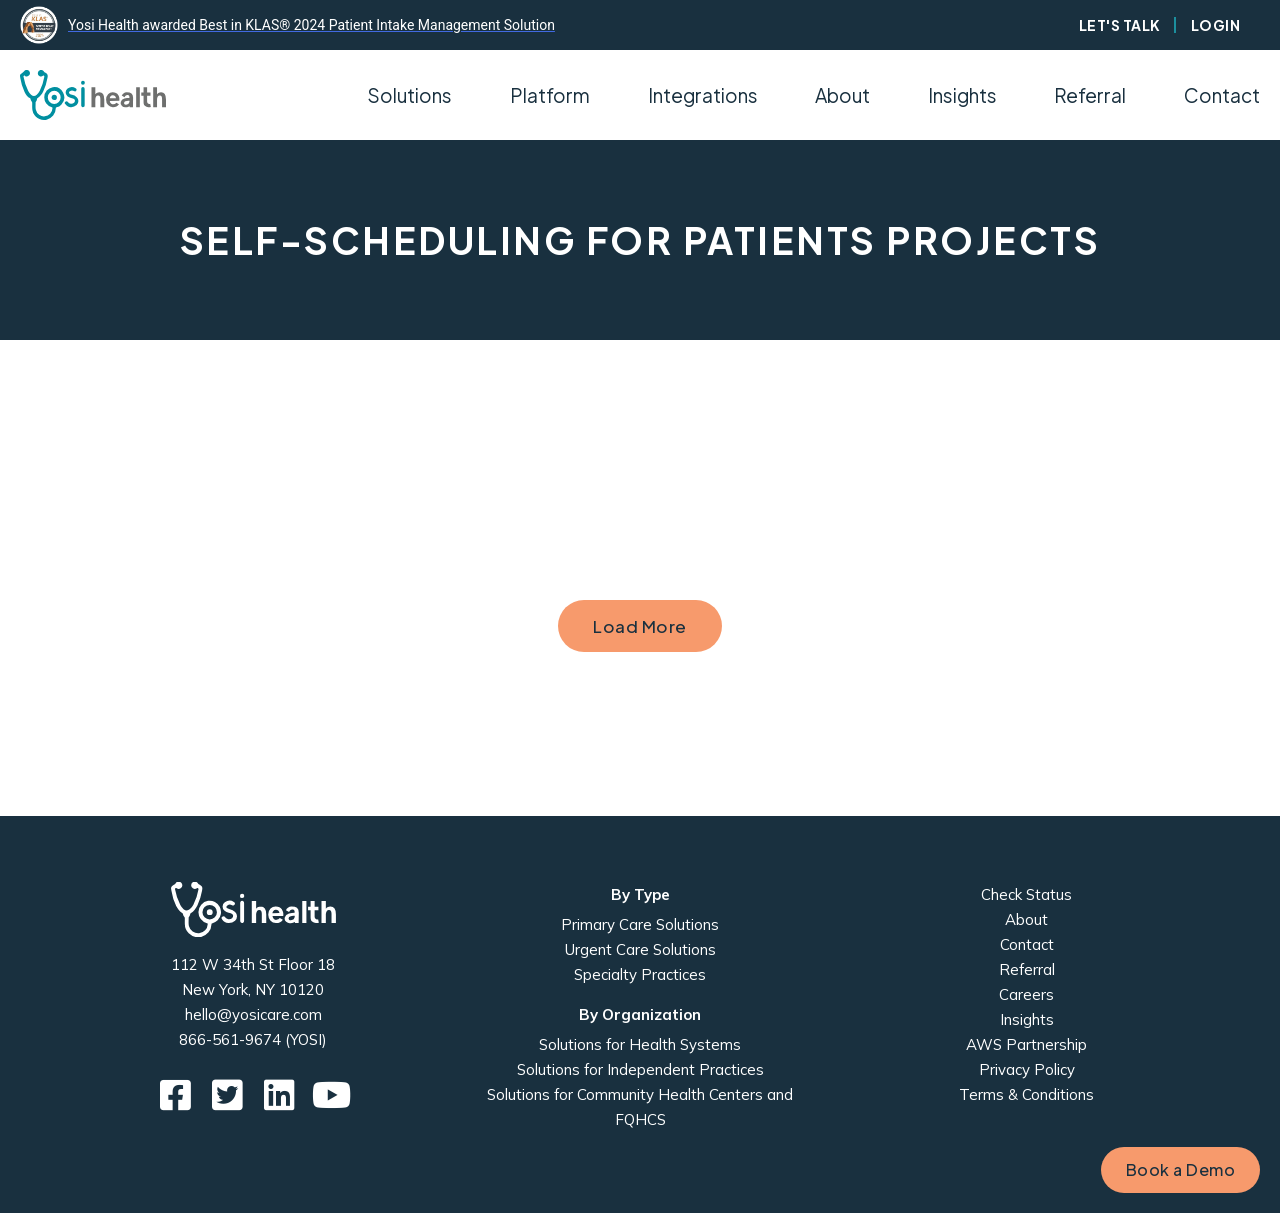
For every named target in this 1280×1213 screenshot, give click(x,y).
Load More (640, 626)
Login (1216, 25)
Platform (550, 95)
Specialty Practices (640, 974)
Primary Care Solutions (640, 924)
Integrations (703, 95)
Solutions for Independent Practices (640, 1069)
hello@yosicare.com (253, 1014)
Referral (1090, 95)
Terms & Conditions (1026, 1094)
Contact (1222, 95)
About (1026, 919)
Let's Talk (1120, 25)
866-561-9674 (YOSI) (253, 1039)
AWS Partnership (1026, 1044)
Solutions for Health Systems (640, 1044)
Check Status (1026, 894)
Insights (962, 95)
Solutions (409, 95)
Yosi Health (253, 909)
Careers (1026, 994)
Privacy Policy (1027, 1069)
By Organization (640, 1014)
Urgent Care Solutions (640, 949)
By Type (640, 894)
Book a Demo (1181, 1169)
